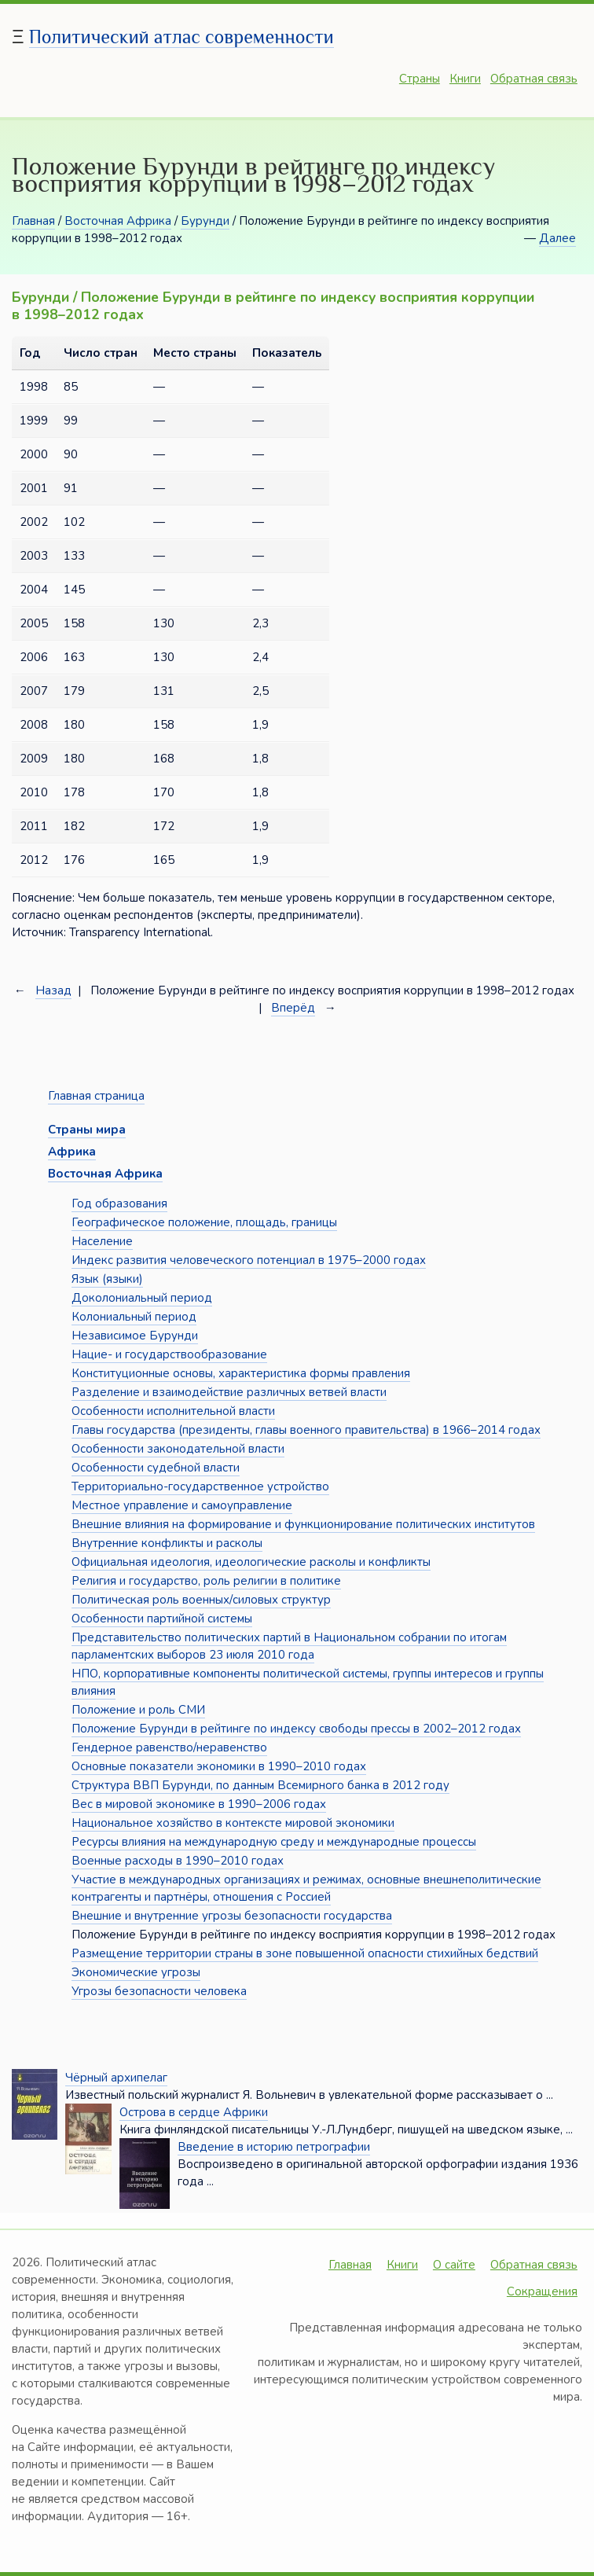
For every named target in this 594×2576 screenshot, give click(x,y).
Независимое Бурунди (135, 1335)
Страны (419, 78)
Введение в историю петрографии (274, 2147)
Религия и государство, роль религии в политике (206, 1581)
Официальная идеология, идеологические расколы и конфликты (251, 1562)
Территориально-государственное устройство (200, 1486)
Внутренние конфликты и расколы (167, 1543)
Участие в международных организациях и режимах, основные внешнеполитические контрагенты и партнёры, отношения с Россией (306, 1888)
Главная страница (96, 1096)
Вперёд (293, 1008)
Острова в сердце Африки (193, 2112)
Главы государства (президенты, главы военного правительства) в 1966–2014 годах (306, 1430)
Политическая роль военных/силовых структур (201, 1600)
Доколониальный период (142, 1298)
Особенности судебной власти (156, 1467)
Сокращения (542, 2291)
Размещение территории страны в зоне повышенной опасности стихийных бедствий (305, 1953)
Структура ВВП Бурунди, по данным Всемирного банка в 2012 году (260, 1785)
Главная (33, 221)
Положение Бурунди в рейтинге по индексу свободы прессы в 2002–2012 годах (296, 1728)
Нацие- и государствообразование (169, 1354)
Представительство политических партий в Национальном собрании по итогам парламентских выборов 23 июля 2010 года (289, 1646)
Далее (557, 238)
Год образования (119, 1203)
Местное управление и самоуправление (182, 1505)
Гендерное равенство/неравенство (169, 1747)
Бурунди (205, 221)
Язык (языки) (107, 1279)
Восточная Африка (117, 221)
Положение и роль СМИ (138, 1710)
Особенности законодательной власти (178, 1449)
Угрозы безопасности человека (159, 1991)
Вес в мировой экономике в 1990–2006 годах (199, 1804)
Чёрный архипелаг (116, 2077)
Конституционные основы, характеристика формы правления (241, 1373)
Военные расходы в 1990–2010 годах (178, 1861)
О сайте (454, 2265)
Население (102, 1241)
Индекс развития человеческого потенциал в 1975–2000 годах (249, 1260)
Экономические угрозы (136, 1972)
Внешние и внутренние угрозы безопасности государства (232, 1916)
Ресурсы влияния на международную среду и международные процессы (274, 1842)
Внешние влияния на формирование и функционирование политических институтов (303, 1524)
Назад (53, 990)
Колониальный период (134, 1317)
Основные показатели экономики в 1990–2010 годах (219, 1766)
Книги (465, 78)
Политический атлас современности (181, 36)
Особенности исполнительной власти (173, 1411)
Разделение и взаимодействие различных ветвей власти (229, 1392)
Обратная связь (534, 78)
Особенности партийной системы (162, 1618)
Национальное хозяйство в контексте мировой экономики (233, 1823)
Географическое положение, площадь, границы (204, 1222)
